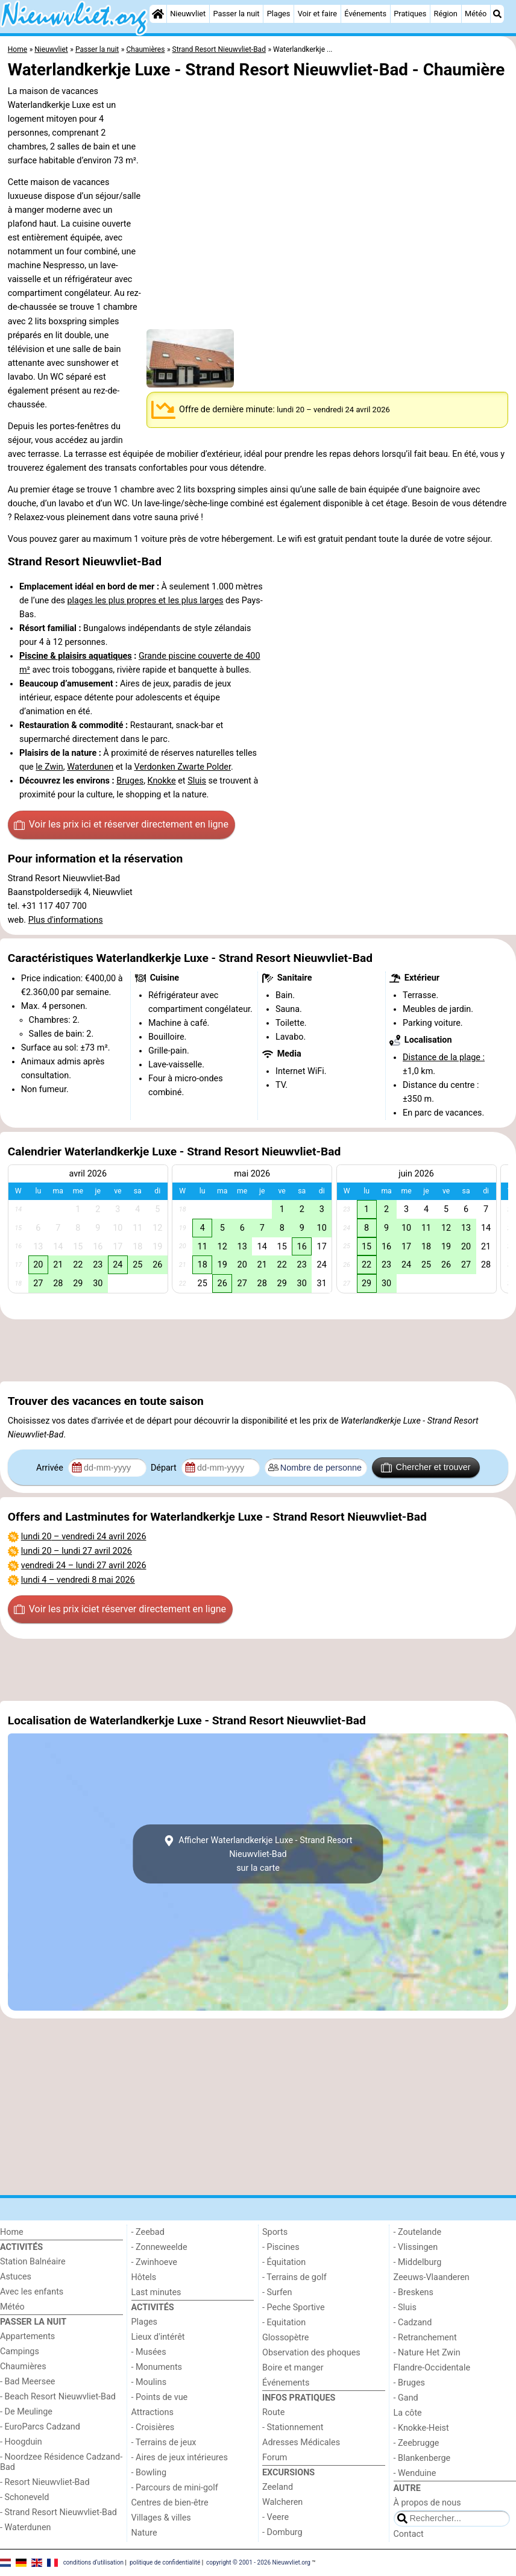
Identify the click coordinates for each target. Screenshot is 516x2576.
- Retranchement (425, 2338)
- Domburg (282, 2532)
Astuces (15, 2277)
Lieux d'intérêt (158, 2337)
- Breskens (413, 2292)
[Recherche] (497, 14)
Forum (274, 2457)
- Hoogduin (21, 2442)
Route (273, 2412)
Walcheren (282, 2502)
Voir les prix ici (121, 824)
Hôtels (144, 2277)
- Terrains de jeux (164, 2442)
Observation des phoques (311, 2353)
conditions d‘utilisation (93, 2562)
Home (12, 2232)
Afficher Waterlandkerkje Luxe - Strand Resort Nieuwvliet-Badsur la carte (257, 1854)
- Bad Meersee (27, 2382)
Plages (279, 13)
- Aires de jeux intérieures (179, 2457)
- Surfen (277, 2292)
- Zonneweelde (159, 2247)
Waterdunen (90, 767)
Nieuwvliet (188, 13)
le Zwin (49, 767)
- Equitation (284, 2322)
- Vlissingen (416, 2247)
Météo (475, 13)
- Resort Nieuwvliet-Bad (45, 2482)
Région (446, 13)
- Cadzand (413, 2322)
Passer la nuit (236, 13)
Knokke (162, 781)
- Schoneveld (24, 2497)
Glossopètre (285, 2338)
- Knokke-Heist (421, 2428)
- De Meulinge (26, 2412)
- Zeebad (148, 2232)
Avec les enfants (31, 2292)
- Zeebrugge (416, 2443)
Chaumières (23, 2366)
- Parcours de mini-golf (174, 2488)
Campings (19, 2351)
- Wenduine (415, 2473)
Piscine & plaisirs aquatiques (75, 656)
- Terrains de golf (294, 2277)
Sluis (196, 781)
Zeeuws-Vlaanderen (432, 2277)
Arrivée (50, 1468)
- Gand (406, 2398)
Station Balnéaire (33, 2262)
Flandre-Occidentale (432, 2368)
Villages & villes (161, 2518)
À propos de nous (427, 2503)
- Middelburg (418, 2262)
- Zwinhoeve (154, 2262)
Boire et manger (293, 2368)
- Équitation (284, 2262)
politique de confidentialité (165, 2562)
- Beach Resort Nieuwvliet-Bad (58, 2397)
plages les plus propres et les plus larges (146, 600)
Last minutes (156, 2292)
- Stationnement (292, 2427)
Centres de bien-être (170, 2503)
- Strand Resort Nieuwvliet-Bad (58, 2512)
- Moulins (149, 2382)
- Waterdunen (25, 2527)
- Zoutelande (418, 2232)
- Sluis (405, 2307)
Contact (409, 2534)
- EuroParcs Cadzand (40, 2427)
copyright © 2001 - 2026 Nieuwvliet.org (258, 2562)
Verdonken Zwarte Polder (182, 767)
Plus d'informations (65, 920)
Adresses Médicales (301, 2442)
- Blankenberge (422, 2458)
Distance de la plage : (444, 1057)
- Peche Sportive (293, 2307)
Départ (165, 1468)
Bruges (129, 781)
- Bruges (409, 2383)
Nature (144, 2533)
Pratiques (410, 13)
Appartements (27, 2336)
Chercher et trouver (425, 1467)
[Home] (157, 14)
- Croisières (153, 2427)
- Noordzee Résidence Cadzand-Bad (61, 2462)
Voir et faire (317, 13)
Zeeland (277, 2487)
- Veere (275, 2517)
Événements (365, 13)
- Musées (148, 2352)
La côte (408, 2413)
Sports (275, 2232)
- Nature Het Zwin (427, 2353)
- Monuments (157, 2367)
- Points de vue (159, 2397)
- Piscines (281, 2247)
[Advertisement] (258, 1350)
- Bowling (149, 2473)
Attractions (152, 2412)
